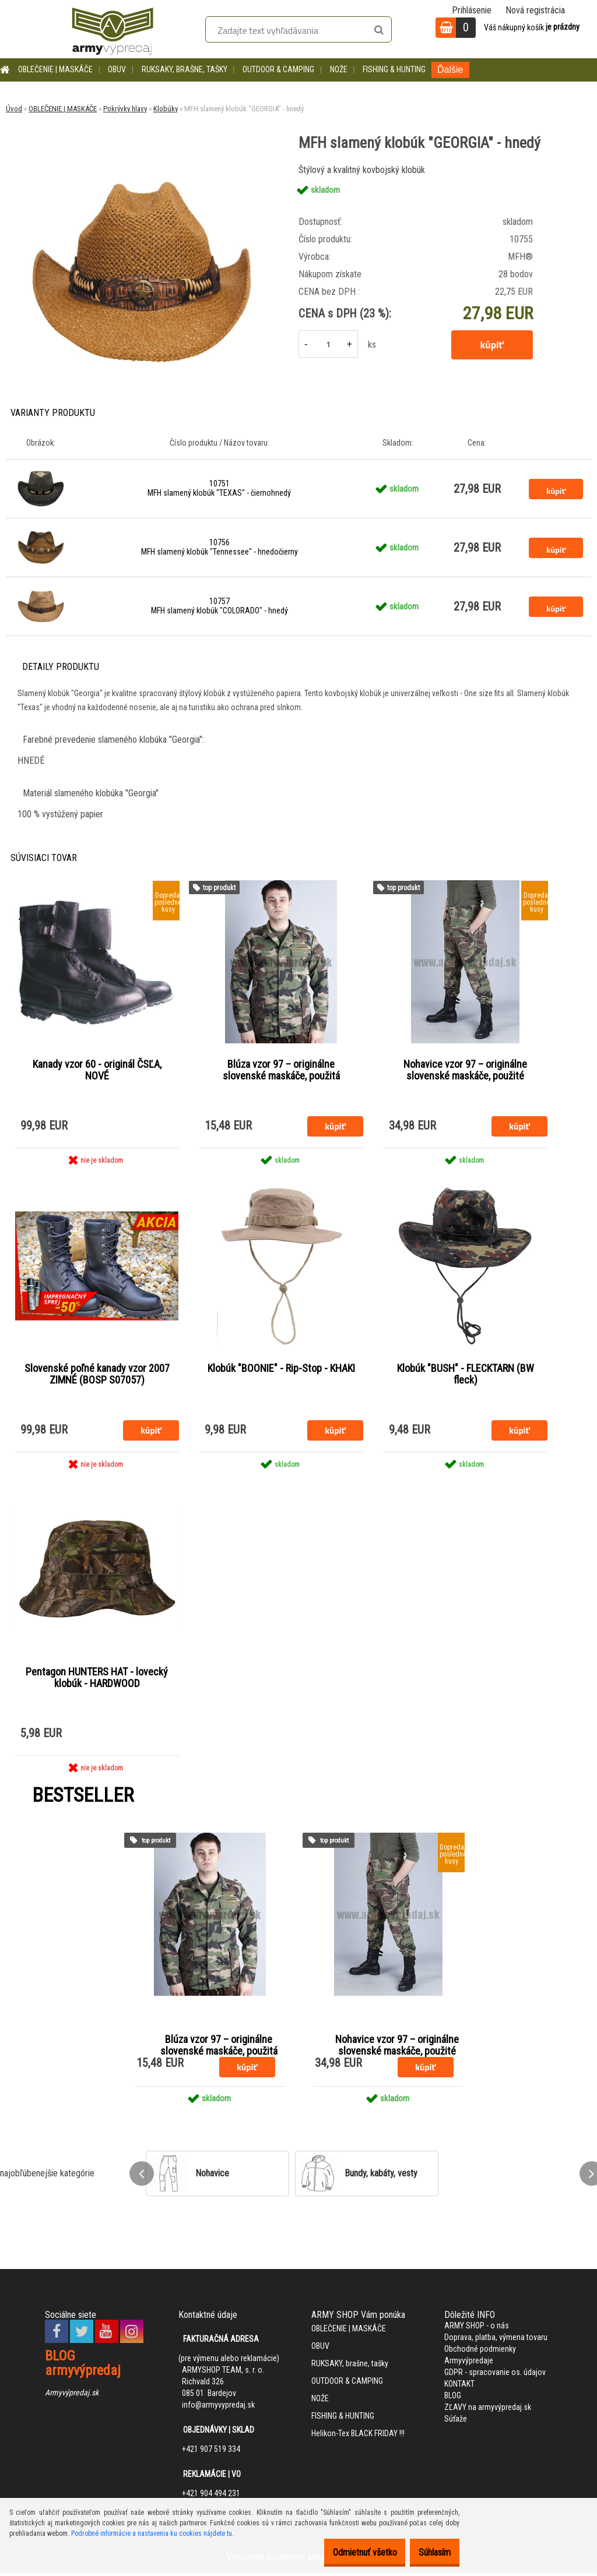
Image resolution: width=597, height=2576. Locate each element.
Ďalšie (450, 70)
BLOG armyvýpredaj (83, 2366)
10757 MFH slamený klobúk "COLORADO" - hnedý (219, 606)
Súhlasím (429, 2552)
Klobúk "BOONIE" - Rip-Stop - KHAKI (281, 1369)
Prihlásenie (471, 10)
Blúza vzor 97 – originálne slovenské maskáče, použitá (281, 1070)
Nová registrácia (535, 10)
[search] (378, 30)
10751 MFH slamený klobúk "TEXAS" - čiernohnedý (219, 488)
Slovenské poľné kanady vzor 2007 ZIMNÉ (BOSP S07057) (97, 1375)
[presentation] (141, 2176)
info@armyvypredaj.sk (218, 2407)
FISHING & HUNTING (394, 69)
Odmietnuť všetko (347, 2552)
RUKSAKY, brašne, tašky (184, 69)
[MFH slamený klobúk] (141, 166)
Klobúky (165, 108)
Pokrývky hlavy (125, 108)
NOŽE (338, 69)
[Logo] (112, 29)
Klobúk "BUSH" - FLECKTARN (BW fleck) (465, 1375)
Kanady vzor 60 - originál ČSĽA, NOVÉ (97, 1070)
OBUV (117, 69)
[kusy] (328, 344)
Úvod (14, 108)
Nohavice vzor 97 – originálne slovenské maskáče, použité (465, 1070)
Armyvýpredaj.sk (72, 2395)
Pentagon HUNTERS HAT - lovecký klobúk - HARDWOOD (97, 1680)
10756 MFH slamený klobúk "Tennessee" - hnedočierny (219, 547)
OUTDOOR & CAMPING (278, 69)
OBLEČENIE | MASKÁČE (55, 69)
